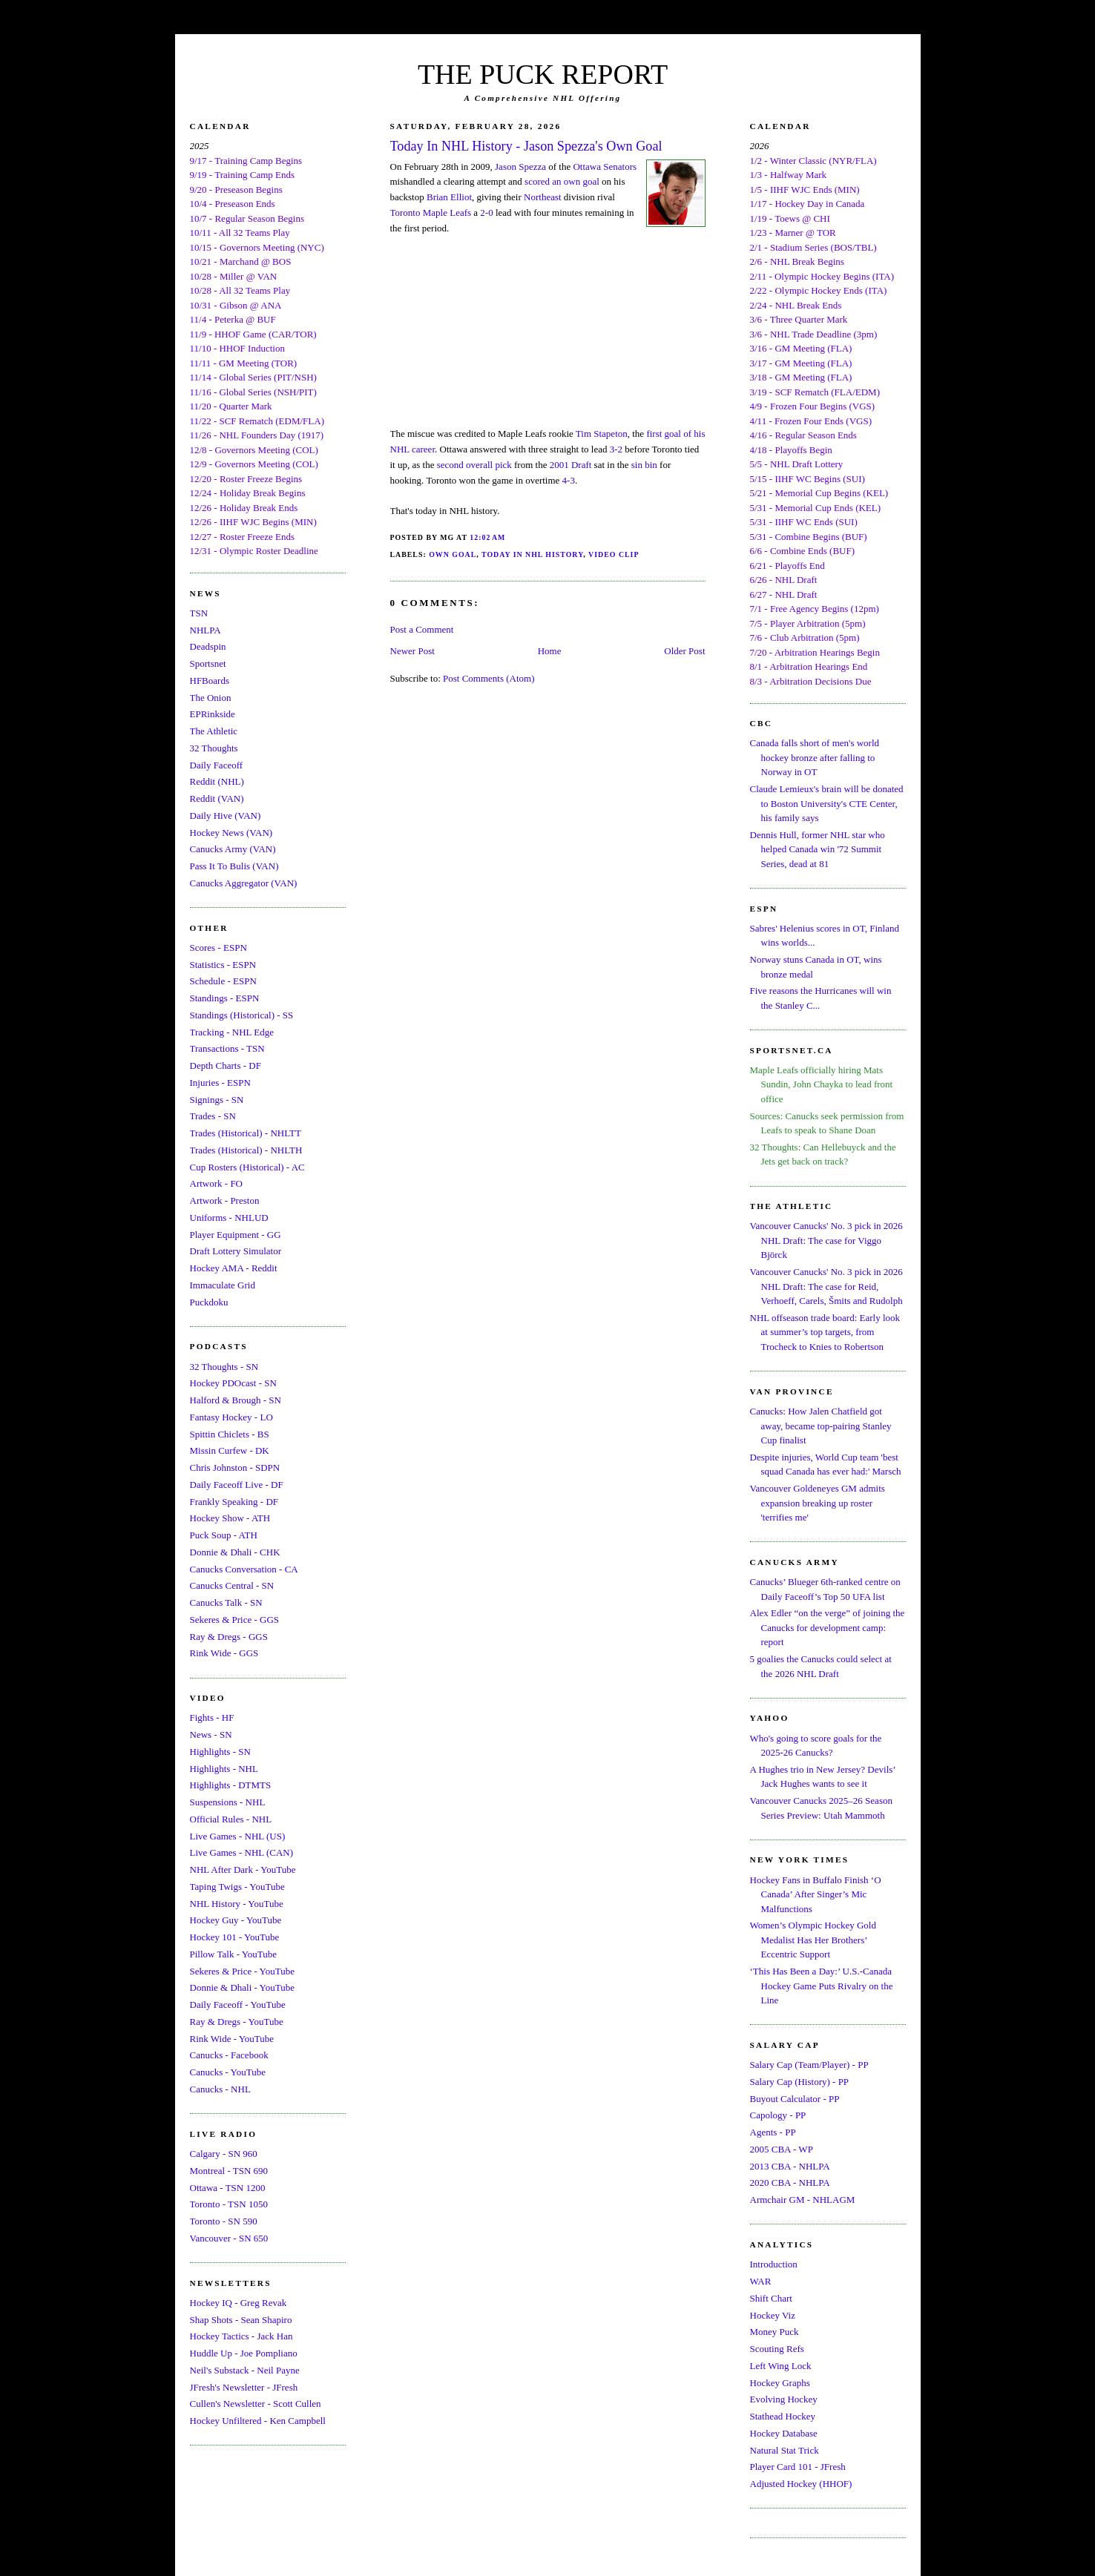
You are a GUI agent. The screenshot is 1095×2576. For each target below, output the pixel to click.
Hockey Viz (772, 2315)
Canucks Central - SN (232, 1585)
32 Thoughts (214, 748)
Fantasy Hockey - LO (231, 1417)
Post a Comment (422, 629)
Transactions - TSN (227, 1048)
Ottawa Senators (605, 166)
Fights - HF (212, 1717)
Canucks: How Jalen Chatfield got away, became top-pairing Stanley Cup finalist (821, 1426)
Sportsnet (208, 663)
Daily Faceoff (216, 765)
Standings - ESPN (225, 998)
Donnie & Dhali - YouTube (242, 1987)
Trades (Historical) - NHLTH (246, 1150)
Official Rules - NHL (231, 1819)
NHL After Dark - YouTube (243, 1869)
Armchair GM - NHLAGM (802, 2199)
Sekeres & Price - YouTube (242, 1971)
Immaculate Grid (222, 1285)
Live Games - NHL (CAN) (242, 1852)
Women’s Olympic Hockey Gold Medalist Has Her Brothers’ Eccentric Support (813, 1940)
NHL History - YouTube (236, 1903)
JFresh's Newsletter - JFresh (244, 2387)
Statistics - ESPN (223, 964)
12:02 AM (487, 537)
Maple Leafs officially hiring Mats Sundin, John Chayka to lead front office (821, 1084)
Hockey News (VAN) (231, 832)
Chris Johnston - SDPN (235, 1467)
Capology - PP (778, 2115)
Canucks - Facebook (229, 2055)
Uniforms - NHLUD (229, 1217)
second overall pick (474, 464)
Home (550, 650)
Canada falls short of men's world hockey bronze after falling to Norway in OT (815, 757)
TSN (199, 613)
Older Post (684, 650)
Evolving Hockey (784, 2399)
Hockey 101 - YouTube (235, 1937)
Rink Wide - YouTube (232, 2038)
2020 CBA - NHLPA (790, 2182)
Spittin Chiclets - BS (229, 1434)
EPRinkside (212, 713)
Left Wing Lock (781, 2365)
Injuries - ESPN (220, 1082)
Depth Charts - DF (225, 1065)
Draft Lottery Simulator (235, 1250)
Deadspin (208, 646)
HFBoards (209, 680)
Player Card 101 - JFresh (798, 2466)
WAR (761, 2281)
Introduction (774, 2264)
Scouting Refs (777, 2348)
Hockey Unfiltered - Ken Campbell (258, 2420)
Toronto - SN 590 (223, 2221)
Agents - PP (773, 2132)
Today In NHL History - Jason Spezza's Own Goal (526, 146)
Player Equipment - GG (235, 1234)
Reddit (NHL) (217, 781)
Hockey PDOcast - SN (233, 1383)
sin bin (644, 464)
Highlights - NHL (224, 1768)
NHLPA (205, 630)
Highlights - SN (220, 1751)
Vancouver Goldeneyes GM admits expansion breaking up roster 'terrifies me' (817, 1503)
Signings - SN (217, 1099)
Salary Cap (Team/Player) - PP (809, 2064)
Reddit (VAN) (217, 798)
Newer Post (412, 650)
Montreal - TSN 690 (229, 2170)
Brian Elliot (449, 196)
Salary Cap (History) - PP (799, 2081)
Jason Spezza (520, 166)
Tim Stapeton (602, 433)
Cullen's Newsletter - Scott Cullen (255, 2403)
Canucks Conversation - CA (244, 1569)
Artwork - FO (216, 1183)
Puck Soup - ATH (223, 1535)
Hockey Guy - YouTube (236, 1920)
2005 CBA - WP (781, 2149)
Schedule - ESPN (223, 980)
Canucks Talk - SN (226, 1602)
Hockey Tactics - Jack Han (241, 2336)
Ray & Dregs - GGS (229, 1636)
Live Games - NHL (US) (238, 1836)
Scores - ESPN (218, 947)
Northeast (543, 196)
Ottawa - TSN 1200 (228, 2187)
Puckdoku (209, 1302)
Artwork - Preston (225, 1200)
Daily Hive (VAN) (225, 815)
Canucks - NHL (220, 2089)
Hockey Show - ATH (230, 1517)
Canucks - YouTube (228, 2072)
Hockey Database (784, 2433)
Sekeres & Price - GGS (235, 1619)
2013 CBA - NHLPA (790, 2166)
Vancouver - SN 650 (229, 2238)
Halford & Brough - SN (236, 1400)
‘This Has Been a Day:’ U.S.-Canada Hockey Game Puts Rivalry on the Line (821, 1986)
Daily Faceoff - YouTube (238, 2004)
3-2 (616, 449)
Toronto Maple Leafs (431, 212)
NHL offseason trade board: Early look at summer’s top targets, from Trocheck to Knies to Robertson (825, 1332)
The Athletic (214, 731)
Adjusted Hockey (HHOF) (801, 2483)
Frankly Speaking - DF (234, 1501)
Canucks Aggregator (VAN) (243, 883)
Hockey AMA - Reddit (233, 1268)
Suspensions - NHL (228, 1802)
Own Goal (452, 554)
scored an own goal (562, 181)
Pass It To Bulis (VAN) (234, 866)
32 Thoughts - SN (224, 1366)
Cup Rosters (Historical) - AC (247, 1167)
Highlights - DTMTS (231, 1785)
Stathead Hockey (782, 2416)
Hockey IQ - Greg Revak (238, 2302)
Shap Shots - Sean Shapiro (241, 2319)
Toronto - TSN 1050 (229, 2204)
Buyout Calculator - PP (795, 2098)
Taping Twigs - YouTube (237, 1886)
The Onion (210, 697)
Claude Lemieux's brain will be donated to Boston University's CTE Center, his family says (827, 803)
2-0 (486, 212)
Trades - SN (213, 1115)
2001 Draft (571, 464)
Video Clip (613, 554)
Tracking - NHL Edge (232, 1032)
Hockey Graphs (780, 2382)
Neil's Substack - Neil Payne (245, 2370)
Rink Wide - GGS (224, 1652)
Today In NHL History (532, 554)
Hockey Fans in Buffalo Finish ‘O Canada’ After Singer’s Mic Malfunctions (815, 1894)
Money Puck (774, 2331)
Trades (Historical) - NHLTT (245, 1133)
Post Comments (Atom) (489, 678)
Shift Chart (771, 2298)
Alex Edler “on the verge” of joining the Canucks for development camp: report (827, 1627)
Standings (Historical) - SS (242, 1015)
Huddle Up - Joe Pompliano (243, 2353)
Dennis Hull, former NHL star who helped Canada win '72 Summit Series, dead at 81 (817, 849)
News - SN (211, 1734)
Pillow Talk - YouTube (233, 1954)
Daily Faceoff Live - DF (236, 1484)
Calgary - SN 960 (223, 2153)
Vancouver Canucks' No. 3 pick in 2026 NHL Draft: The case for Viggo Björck (826, 1240)
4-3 (568, 480)
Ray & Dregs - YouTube (236, 2021)
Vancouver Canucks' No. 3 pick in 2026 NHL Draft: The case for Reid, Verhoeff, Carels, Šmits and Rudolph (826, 1286)
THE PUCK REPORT (543, 74)
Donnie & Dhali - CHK (235, 1552)
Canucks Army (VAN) (233, 848)
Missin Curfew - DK (229, 1450)
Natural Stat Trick (784, 2450)
